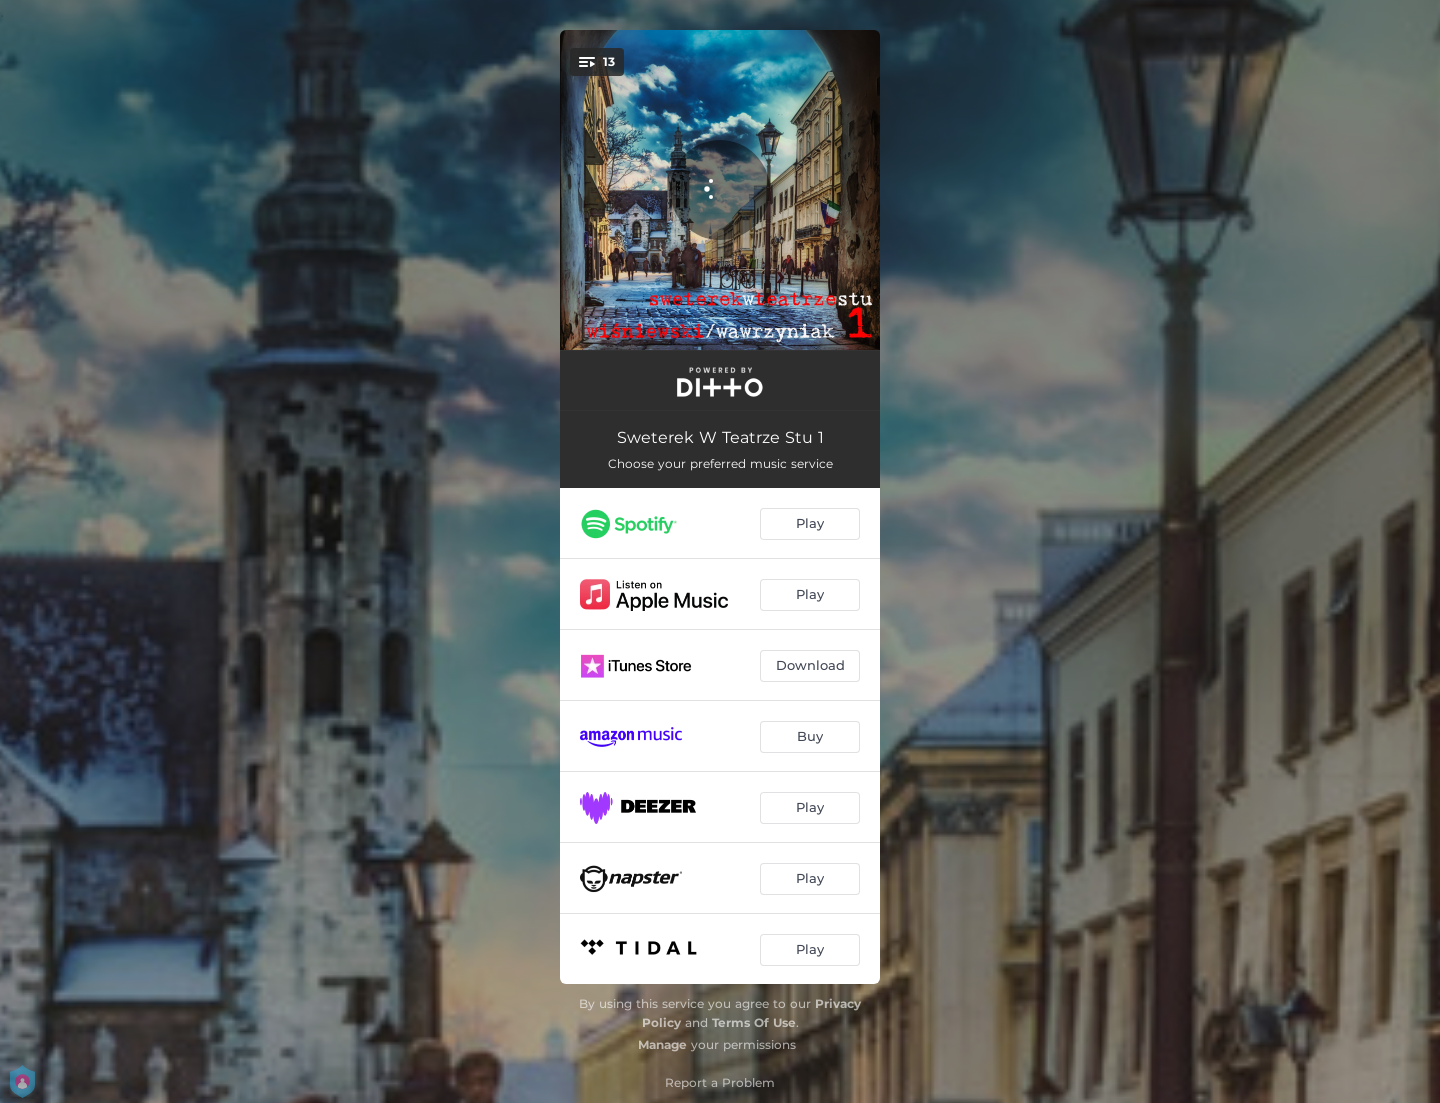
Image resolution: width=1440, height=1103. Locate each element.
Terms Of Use (754, 1022)
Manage (662, 1044)
